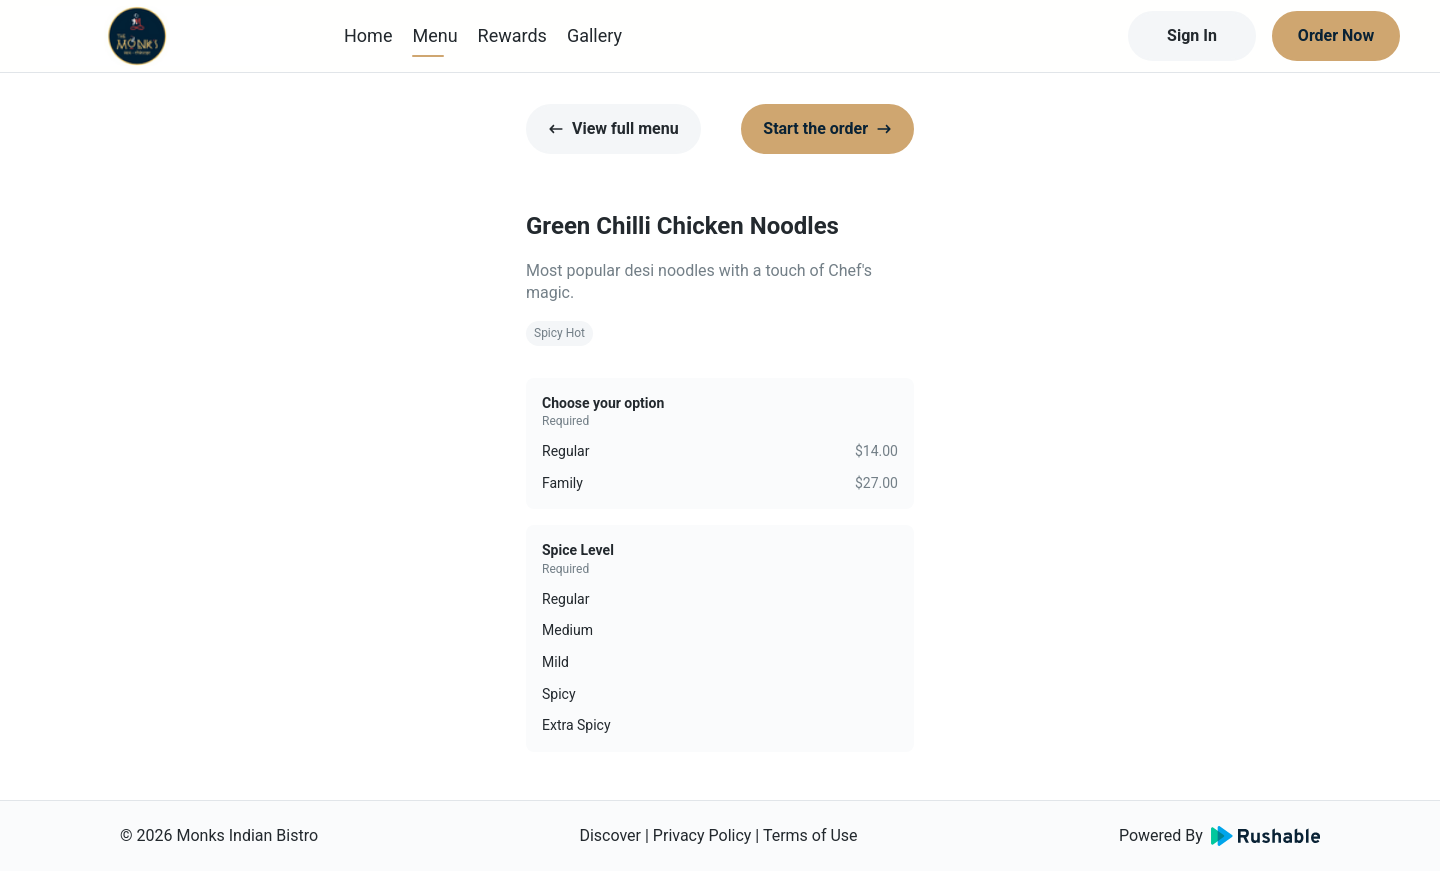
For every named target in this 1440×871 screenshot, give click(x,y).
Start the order (827, 128)
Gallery (594, 35)
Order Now (1336, 35)
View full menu (613, 128)
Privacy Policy (702, 835)
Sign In (1192, 35)
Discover (610, 835)
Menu (434, 35)
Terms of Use (810, 835)
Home (368, 35)
